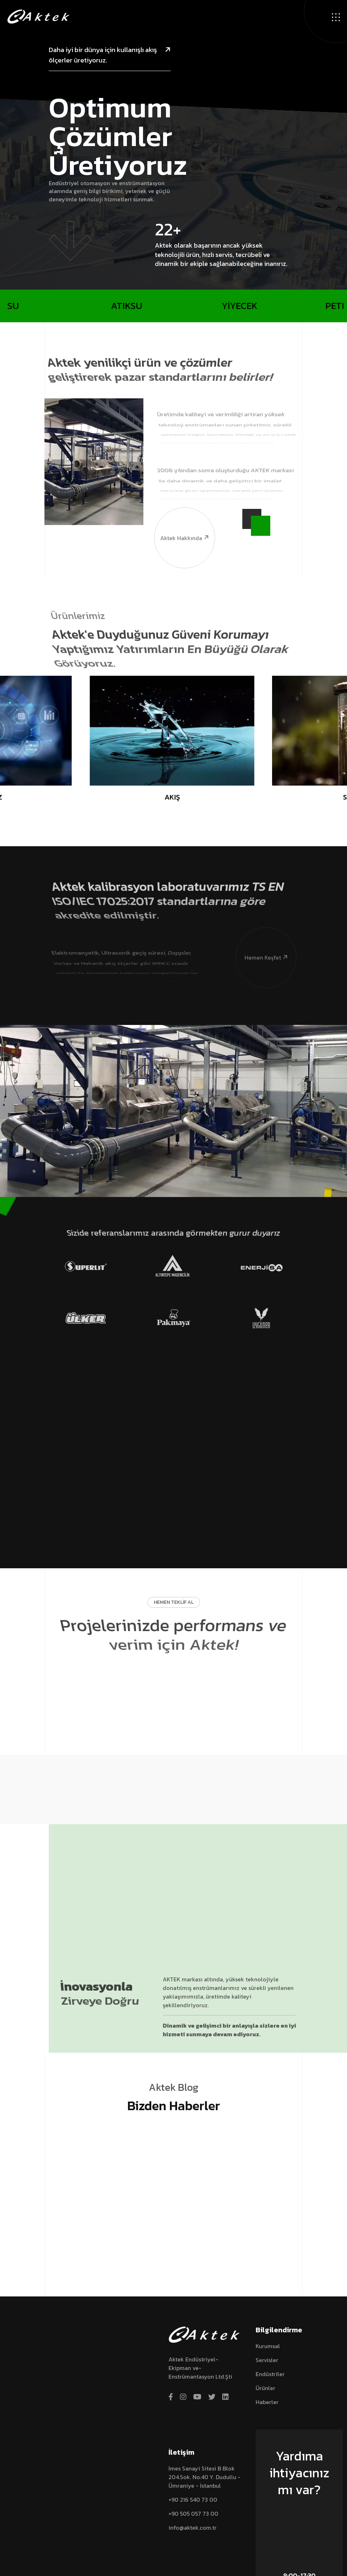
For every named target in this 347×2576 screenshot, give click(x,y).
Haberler (267, 2402)
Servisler (267, 2360)
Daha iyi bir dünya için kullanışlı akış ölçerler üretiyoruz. (110, 55)
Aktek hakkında (182, 510)
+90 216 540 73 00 (192, 2499)
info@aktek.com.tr (192, 2527)
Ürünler (265, 2388)
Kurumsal (268, 2346)
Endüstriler (270, 2374)
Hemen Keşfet (262, 930)
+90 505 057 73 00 (193, 2513)
